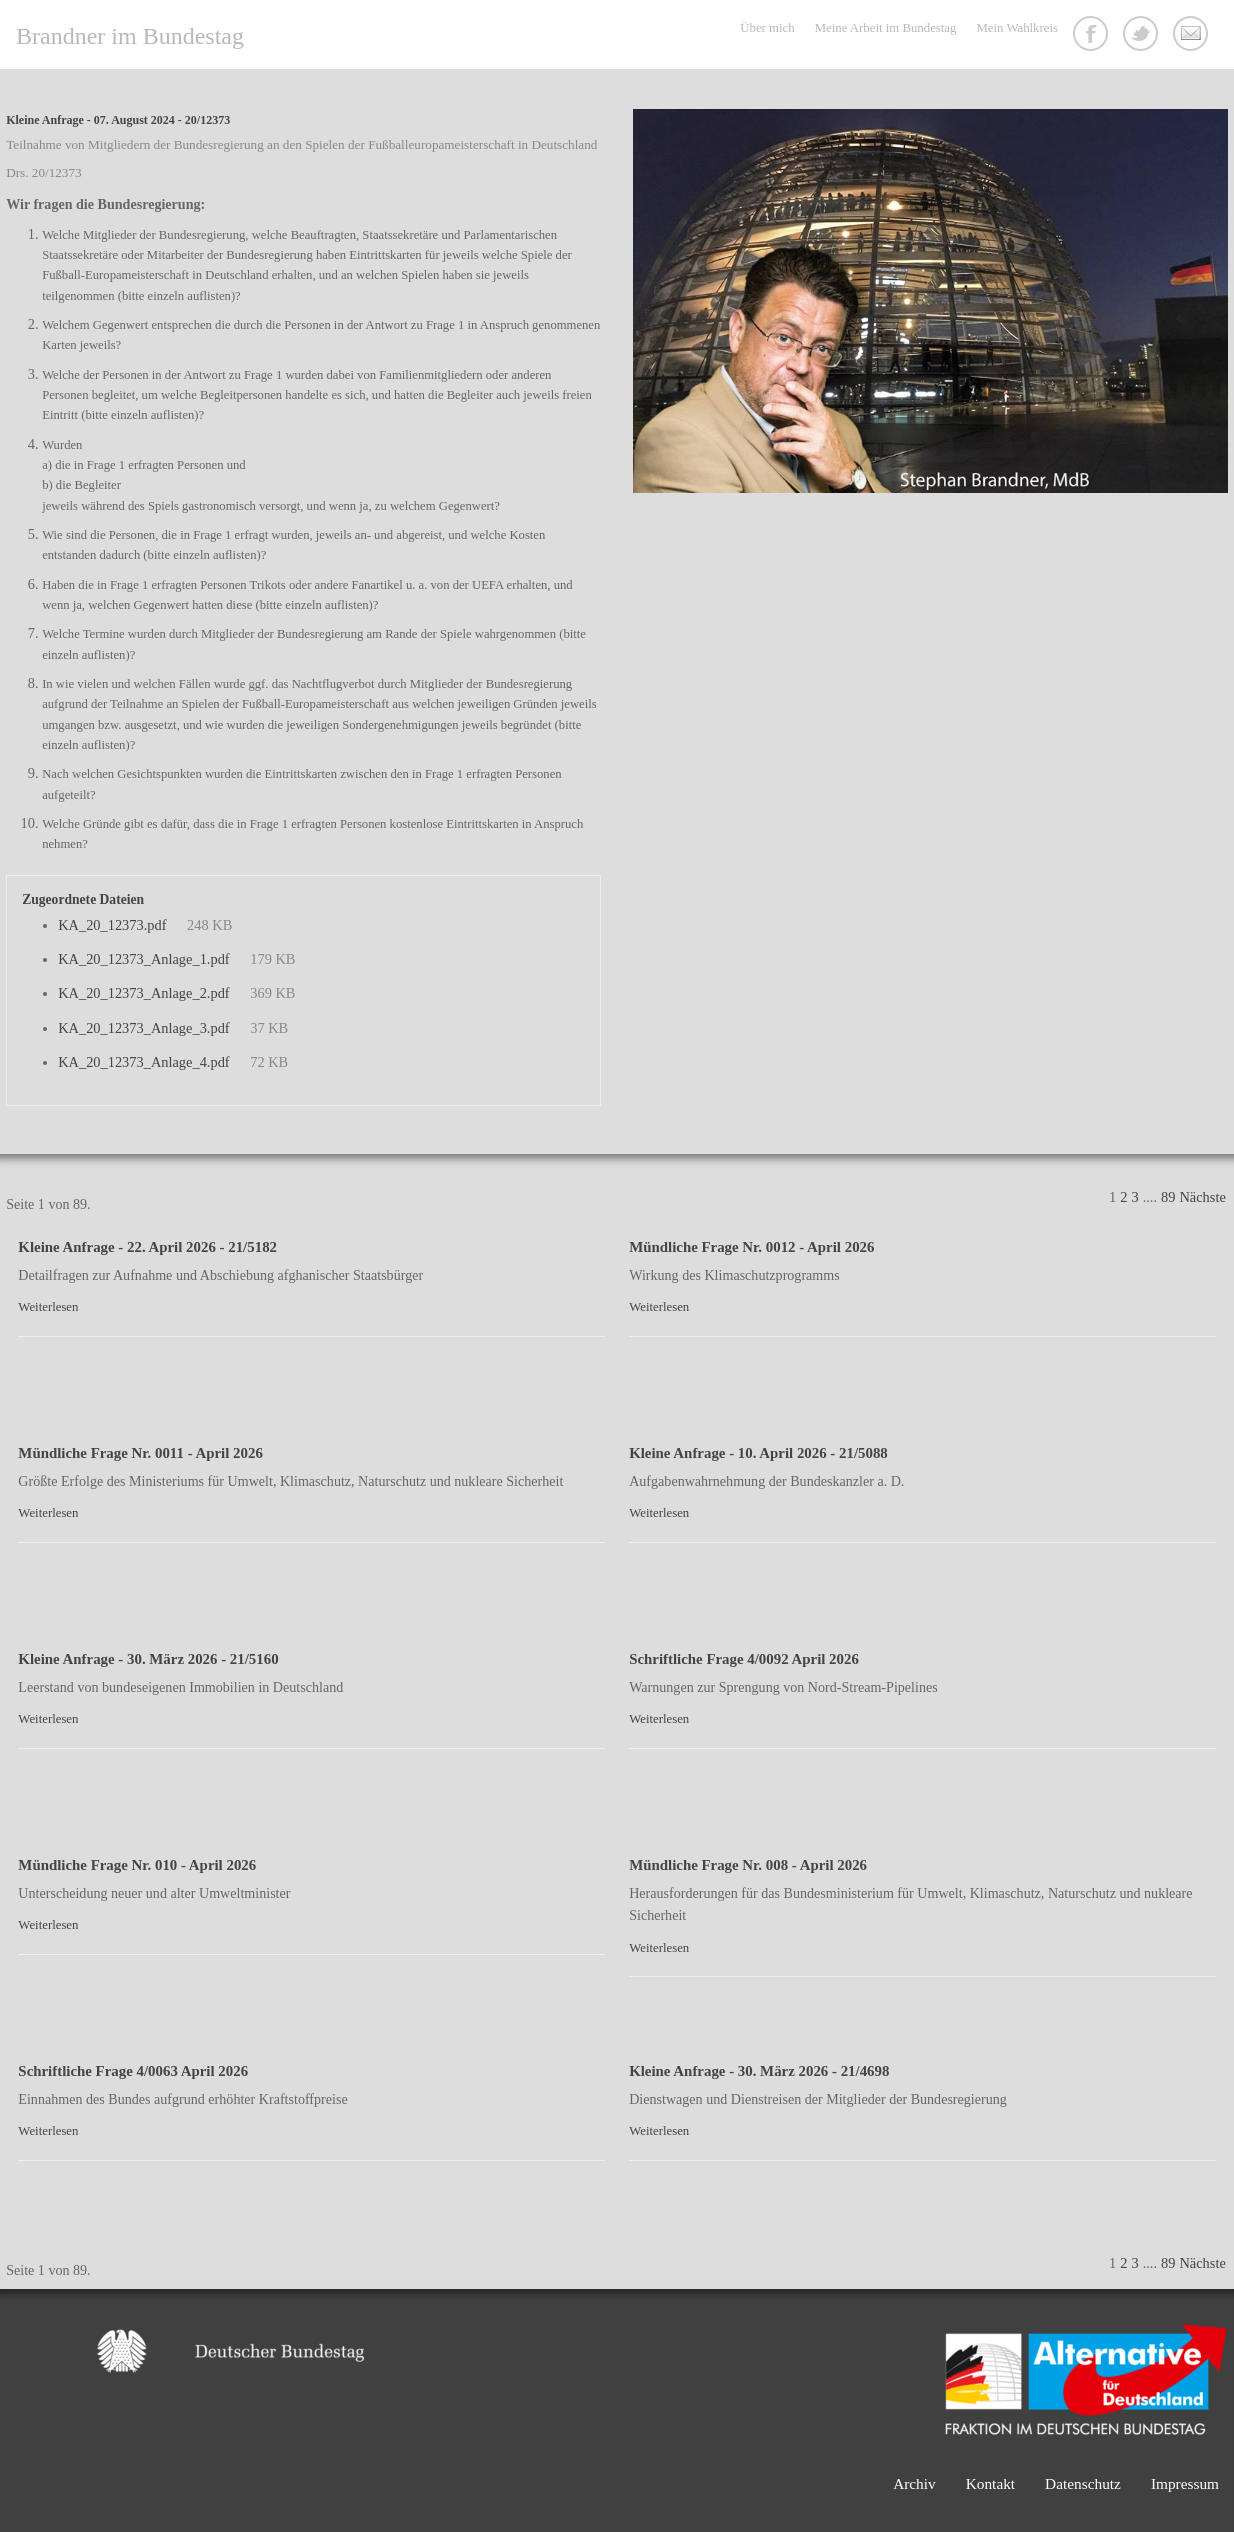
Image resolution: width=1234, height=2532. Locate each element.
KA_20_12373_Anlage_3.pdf (143, 1028)
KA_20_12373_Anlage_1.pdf (143, 959)
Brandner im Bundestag (130, 36)
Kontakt (1193, 36)
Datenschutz (1083, 2483)
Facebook (1093, 36)
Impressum (1185, 2483)
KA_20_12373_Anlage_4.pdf (143, 1062)
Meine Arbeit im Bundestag (886, 28)
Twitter (1143, 36)
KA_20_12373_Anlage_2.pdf (143, 993)
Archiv (914, 2483)
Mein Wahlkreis (1017, 28)
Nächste (1202, 1197)
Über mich (767, 28)
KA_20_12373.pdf (112, 925)
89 (1168, 1197)
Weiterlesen (48, 1307)
